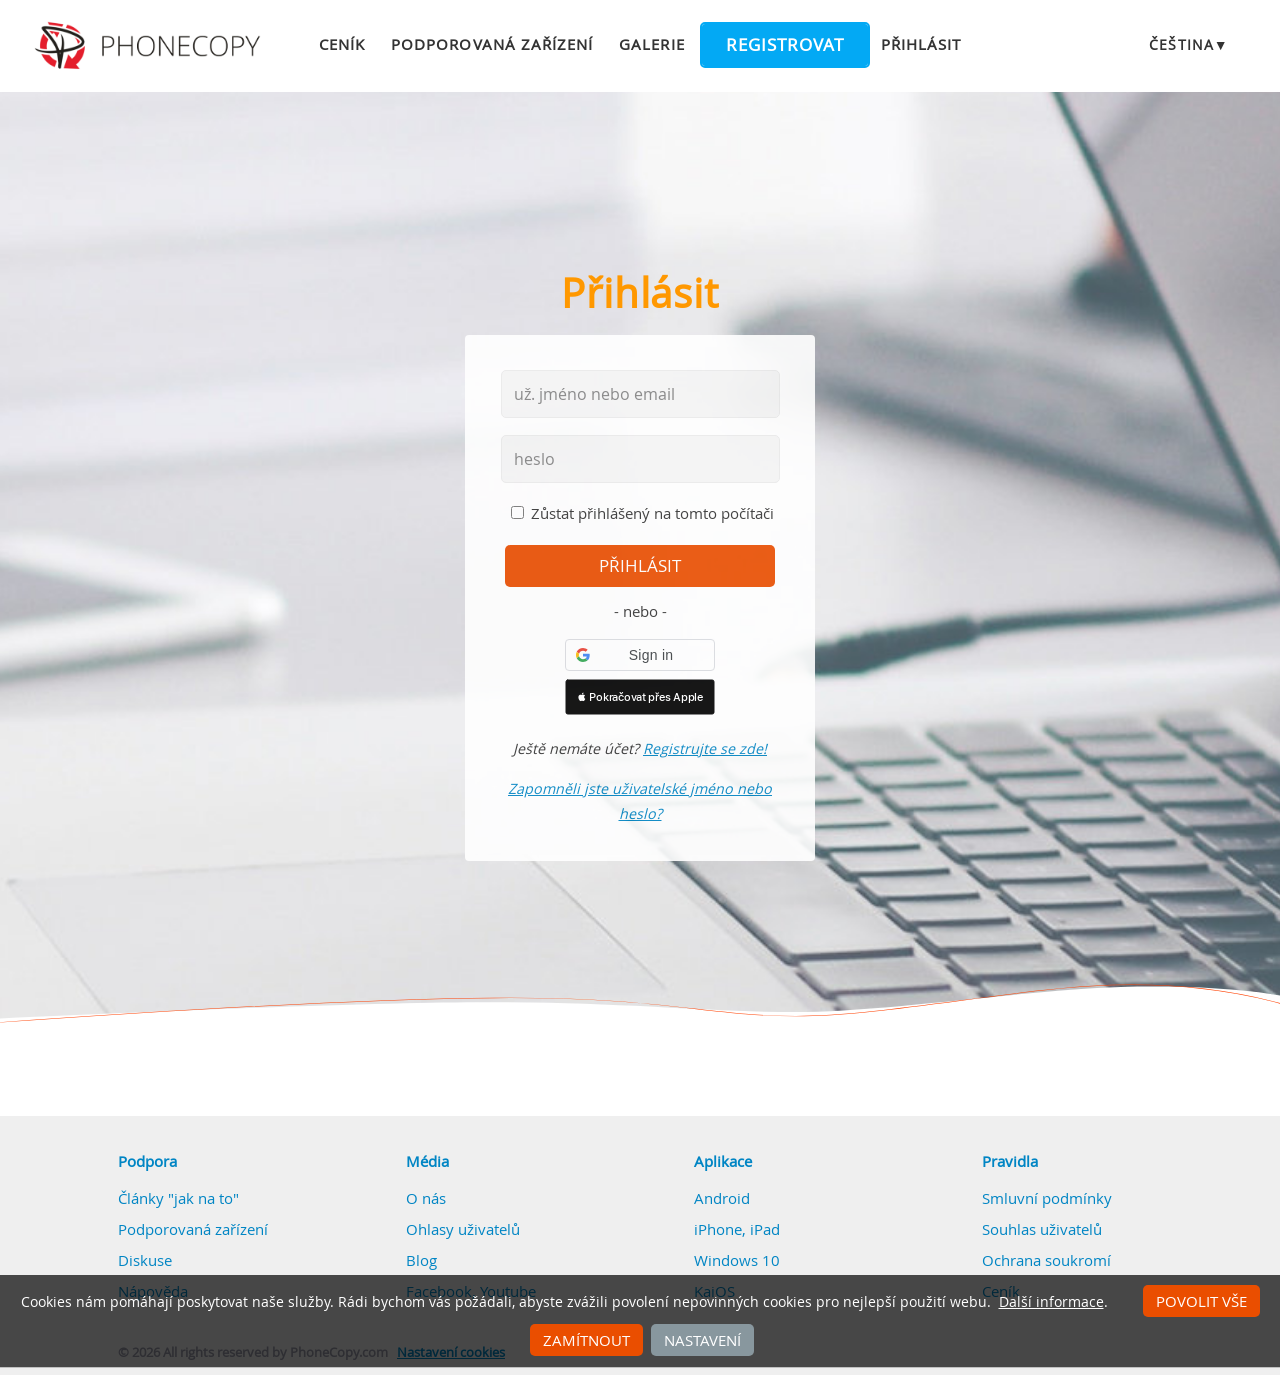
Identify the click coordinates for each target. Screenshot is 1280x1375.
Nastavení (702, 1340)
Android (722, 1198)
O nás (426, 1198)
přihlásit (640, 566)
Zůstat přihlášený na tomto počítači (652, 513)
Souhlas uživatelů (1042, 1229)
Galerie (651, 44)
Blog (421, 1260)
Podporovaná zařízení (492, 44)
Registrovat (785, 45)
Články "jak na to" (178, 1198)
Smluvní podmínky (1047, 1198)
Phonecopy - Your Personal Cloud (150, 46)
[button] (640, 655)
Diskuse (145, 1260)
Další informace (1051, 1302)
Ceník (342, 44)
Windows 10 (737, 1260)
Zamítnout (586, 1340)
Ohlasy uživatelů (463, 1229)
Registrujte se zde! (705, 748)
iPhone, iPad (737, 1229)
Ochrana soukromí (1046, 1260)
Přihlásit (921, 44)
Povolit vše (1201, 1301)
